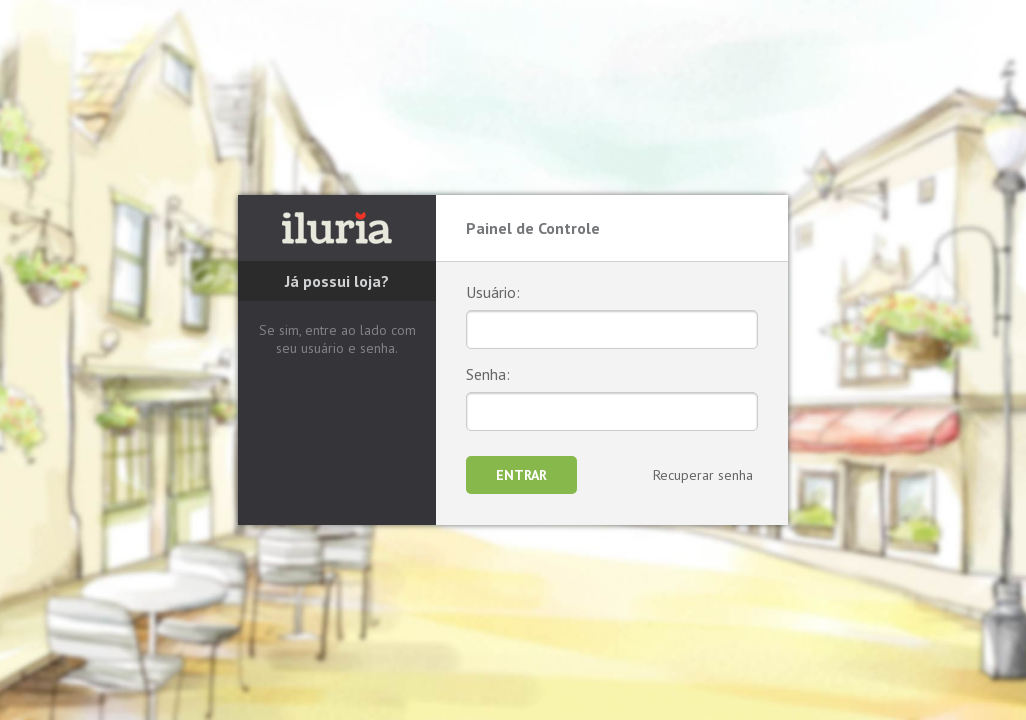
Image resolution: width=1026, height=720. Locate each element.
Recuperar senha (703, 475)
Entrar (521, 475)
